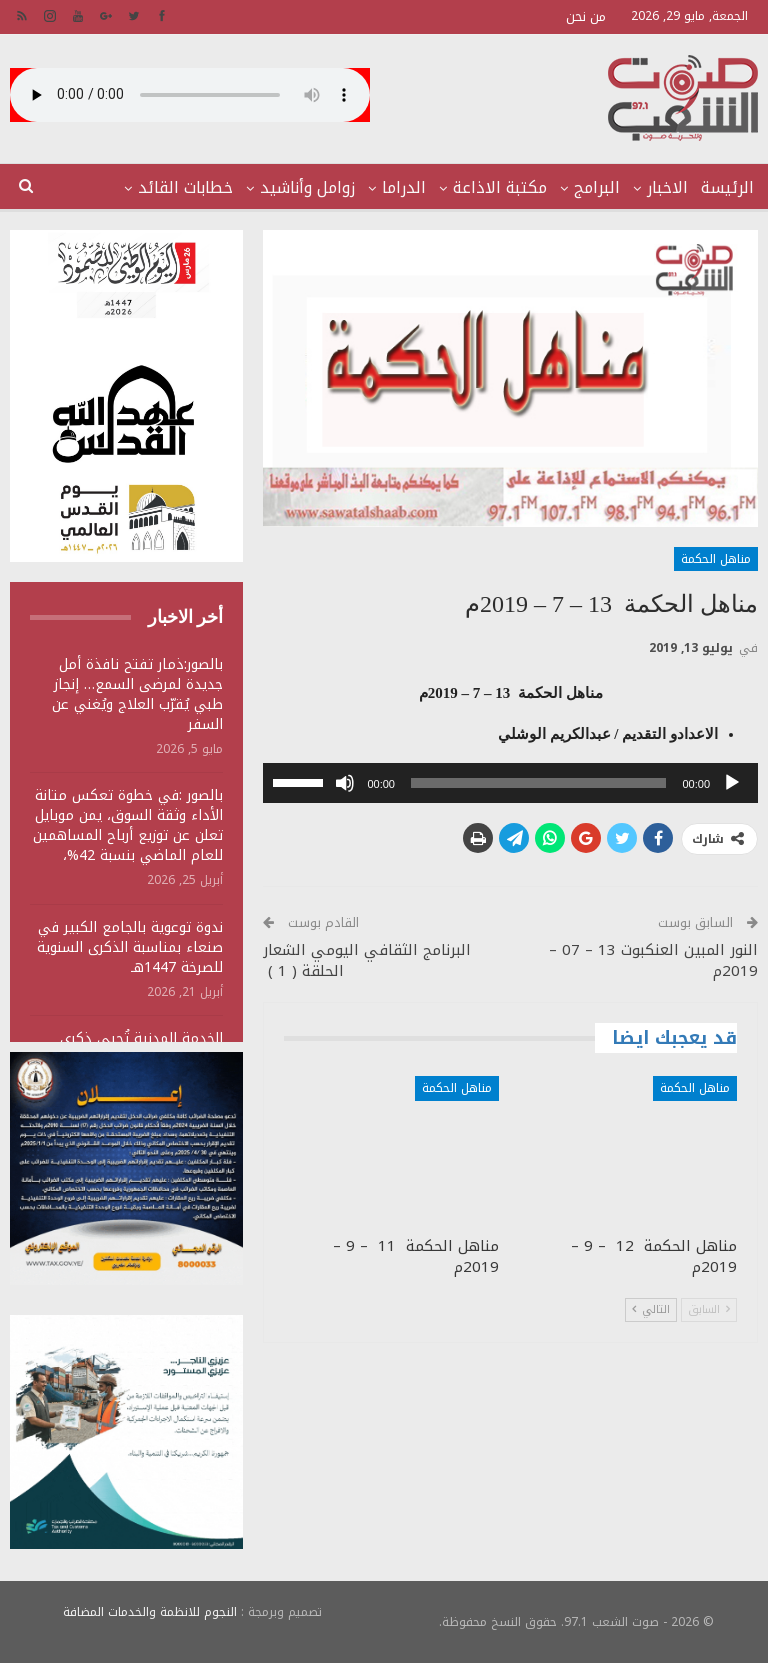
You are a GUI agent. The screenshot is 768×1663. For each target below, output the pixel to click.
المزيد (212, 187)
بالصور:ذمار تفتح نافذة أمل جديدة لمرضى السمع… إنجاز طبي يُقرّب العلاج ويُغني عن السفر (137, 694)
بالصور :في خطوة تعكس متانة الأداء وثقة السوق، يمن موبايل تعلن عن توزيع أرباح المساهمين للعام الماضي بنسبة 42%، (128, 825)
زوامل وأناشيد (307, 187)
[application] (510, 783)
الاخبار (667, 187)
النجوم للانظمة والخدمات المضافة (150, 1612)
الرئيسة (727, 187)
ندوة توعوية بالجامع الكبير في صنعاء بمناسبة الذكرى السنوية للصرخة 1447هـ (130, 947)
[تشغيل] (732, 783)
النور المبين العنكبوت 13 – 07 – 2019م (653, 960)
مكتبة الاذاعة (500, 187)
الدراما (404, 187)
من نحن (586, 16)
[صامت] (345, 783)
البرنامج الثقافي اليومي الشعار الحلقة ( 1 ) (367, 960)
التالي (651, 1309)
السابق (709, 1309)
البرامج (597, 187)
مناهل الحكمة (716, 559)
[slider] (538, 783)
